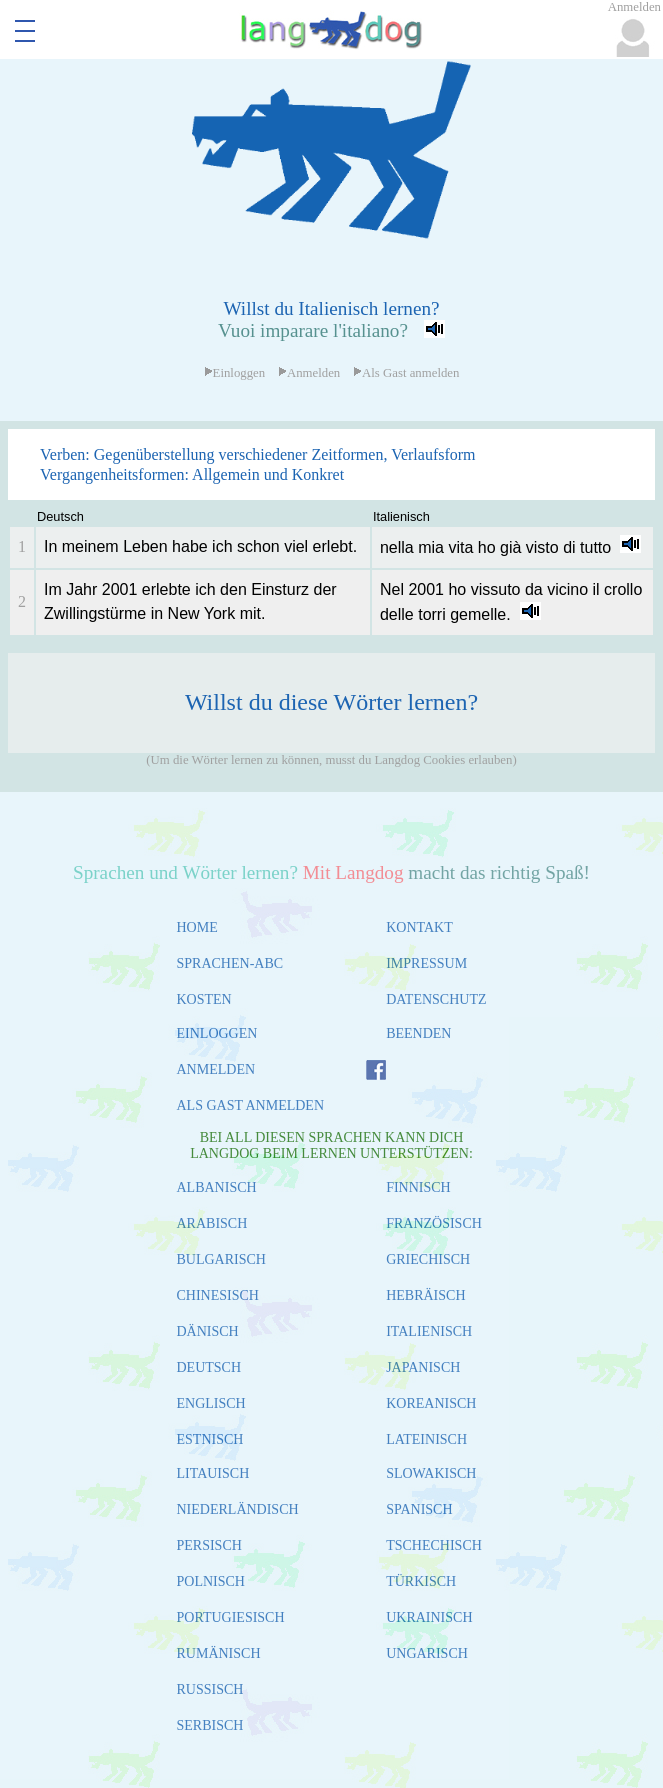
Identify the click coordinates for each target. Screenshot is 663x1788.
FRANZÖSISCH (434, 1223)
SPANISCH (419, 1509)
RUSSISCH (210, 1689)
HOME (197, 927)
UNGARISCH (427, 1653)
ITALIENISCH (429, 1331)
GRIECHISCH (428, 1259)
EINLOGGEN (217, 1033)
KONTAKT (419, 927)
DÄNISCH (208, 1331)
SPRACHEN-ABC (230, 963)
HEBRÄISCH (425, 1295)
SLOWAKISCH (431, 1473)
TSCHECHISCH (434, 1545)
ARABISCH (212, 1223)
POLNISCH (211, 1581)
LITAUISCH (213, 1473)
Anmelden (309, 373)
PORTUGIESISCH (231, 1617)
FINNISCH (418, 1187)
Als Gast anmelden (406, 373)
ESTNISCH (210, 1439)
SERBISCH (210, 1725)
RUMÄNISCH (219, 1653)
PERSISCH (209, 1545)
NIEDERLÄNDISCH (238, 1509)
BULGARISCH (221, 1259)
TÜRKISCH (421, 1581)
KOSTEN (204, 999)
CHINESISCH (218, 1295)
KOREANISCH (431, 1403)
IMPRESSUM (426, 963)
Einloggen (235, 373)
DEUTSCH (209, 1367)
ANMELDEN (216, 1069)
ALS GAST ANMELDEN (251, 1105)
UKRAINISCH (429, 1617)
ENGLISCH (211, 1403)
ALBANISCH (217, 1187)
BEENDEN (418, 1033)
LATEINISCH (426, 1439)
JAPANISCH (423, 1367)
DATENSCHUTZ (436, 999)
